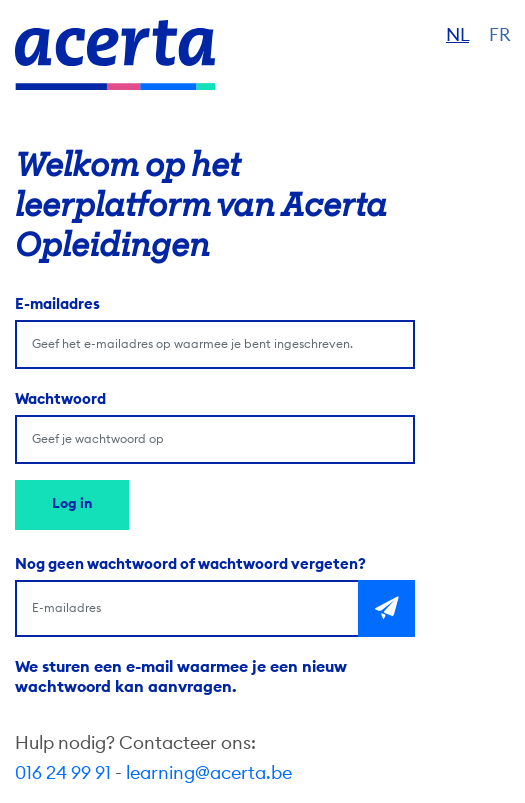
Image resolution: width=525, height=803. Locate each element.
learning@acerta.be (209, 773)
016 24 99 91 (63, 773)
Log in (72, 504)
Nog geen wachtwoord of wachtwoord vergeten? (190, 564)
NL (457, 35)
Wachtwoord (60, 399)
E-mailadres (57, 304)
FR (499, 35)
